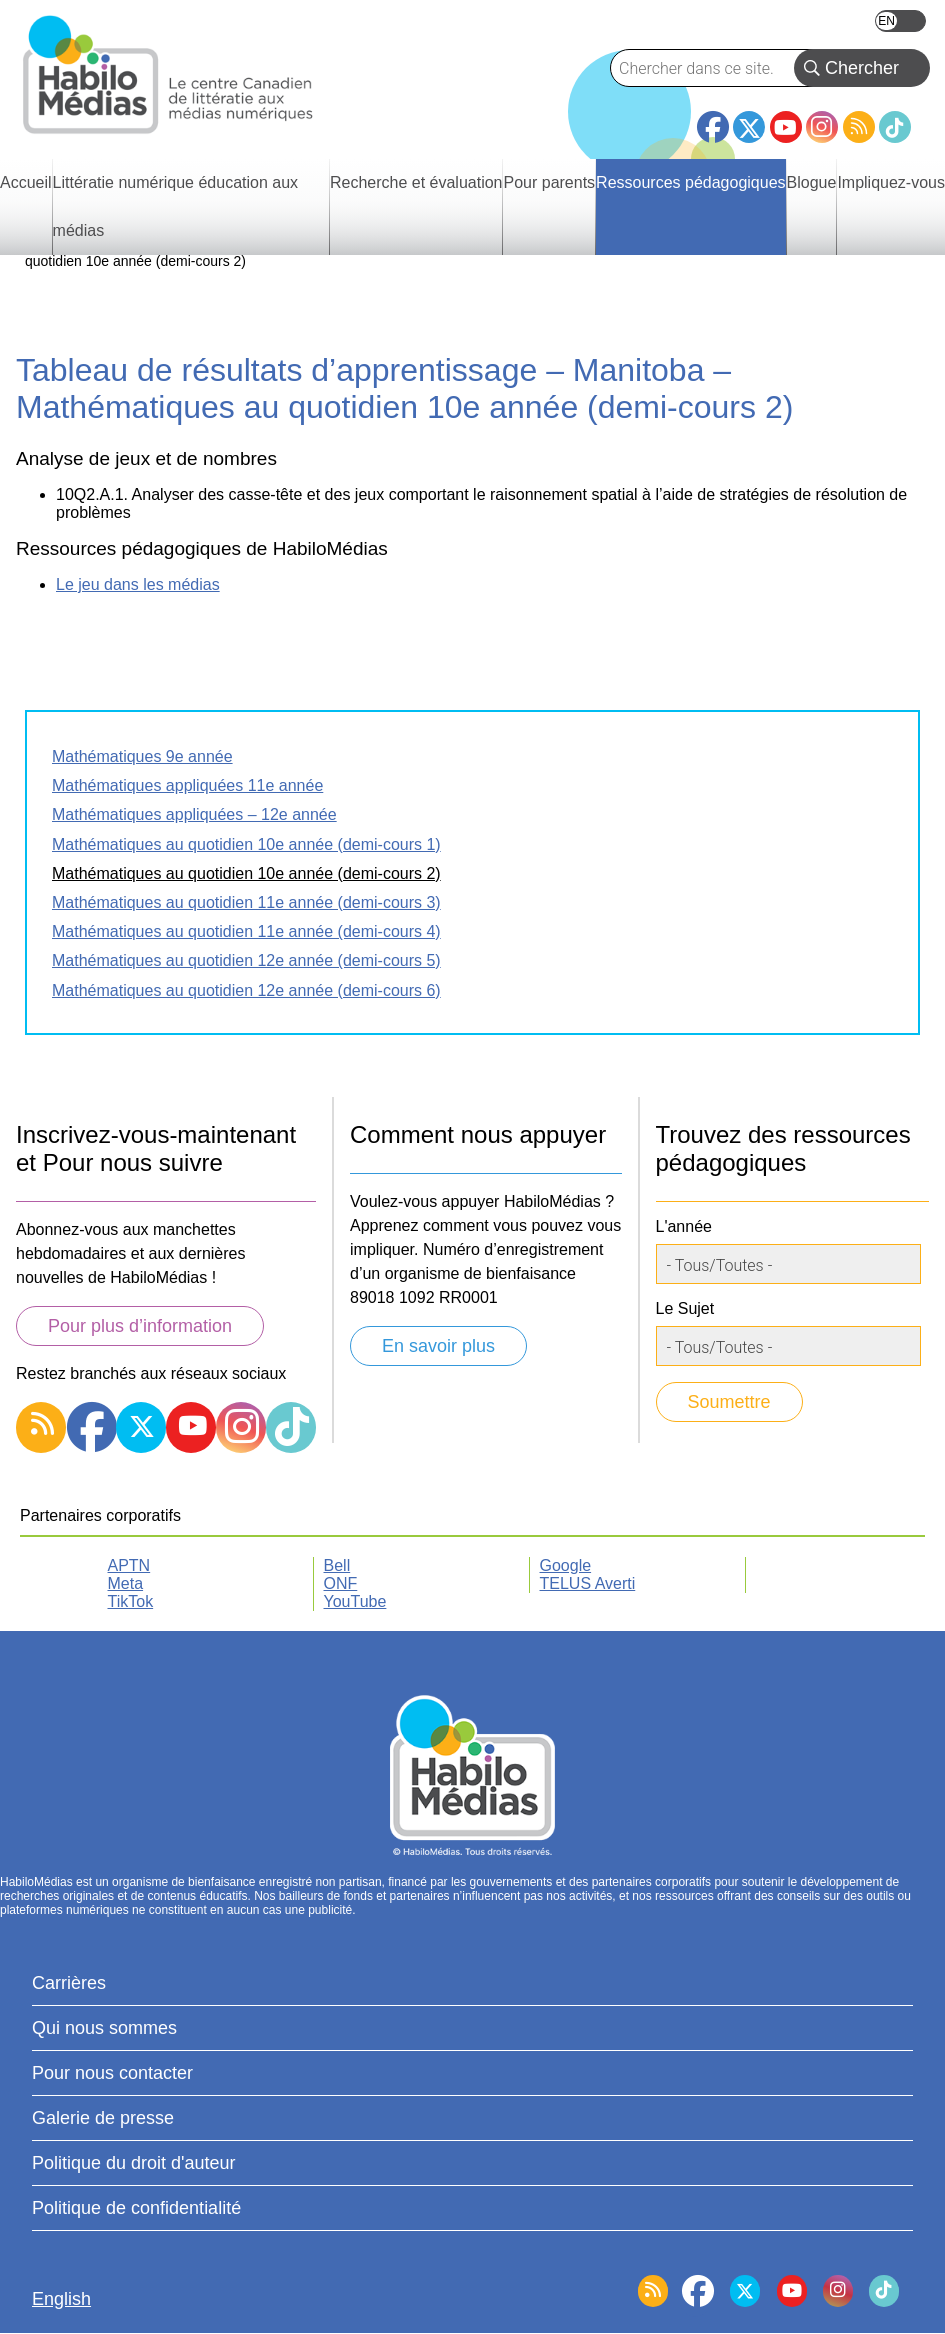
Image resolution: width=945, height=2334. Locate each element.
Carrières (69, 1983)
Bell (337, 1565)
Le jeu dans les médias (138, 584)
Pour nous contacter (112, 2073)
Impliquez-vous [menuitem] (891, 182)
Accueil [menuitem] (26, 182)
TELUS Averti (588, 1583)
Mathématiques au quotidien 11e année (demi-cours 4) (246, 931)
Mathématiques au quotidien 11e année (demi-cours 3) (246, 902)
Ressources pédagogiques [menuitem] (690, 182)
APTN (129, 1565)
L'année (684, 1226)
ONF (341, 1583)
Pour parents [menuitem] (549, 182)
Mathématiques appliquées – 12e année (194, 814)
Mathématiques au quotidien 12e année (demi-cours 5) (246, 960)
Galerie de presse (103, 2118)
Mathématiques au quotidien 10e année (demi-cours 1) (246, 844)
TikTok (895, 127)
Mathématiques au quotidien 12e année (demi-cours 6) (246, 990)
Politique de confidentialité (136, 2208)
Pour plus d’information (140, 1326)
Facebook (713, 119)
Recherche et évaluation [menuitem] (416, 182)
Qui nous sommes (104, 2028)
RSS (859, 127)
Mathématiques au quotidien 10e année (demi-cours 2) (246, 873)
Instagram (822, 127)
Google (566, 1565)
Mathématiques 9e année (142, 756)
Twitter (749, 127)
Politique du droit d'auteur (134, 2163)
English (900, 21)
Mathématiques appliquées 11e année (187, 785)
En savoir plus (438, 1346)
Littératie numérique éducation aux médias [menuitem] (176, 206)
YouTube (786, 127)
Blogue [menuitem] (812, 182)
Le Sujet (685, 1308)
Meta (126, 1583)
